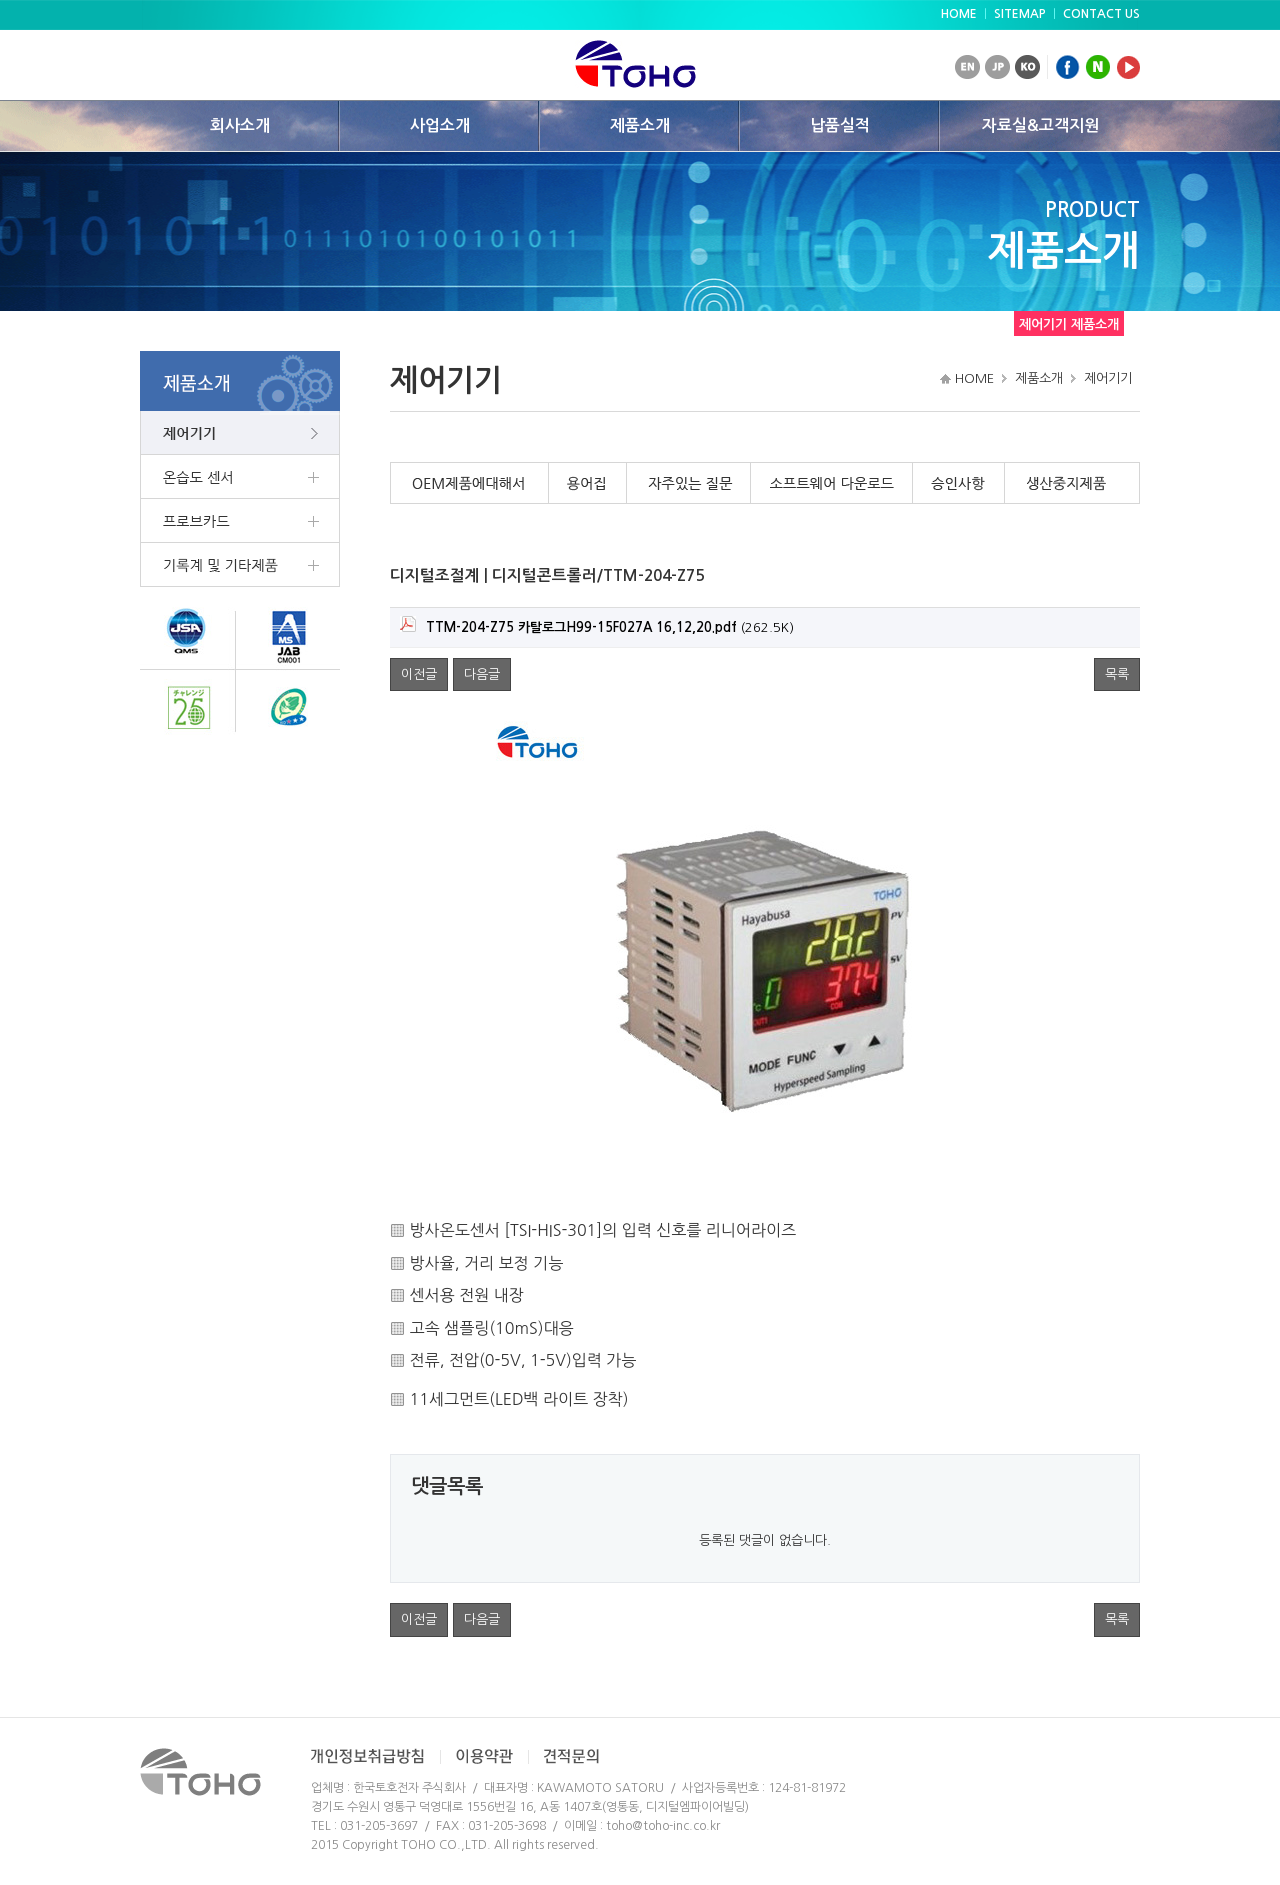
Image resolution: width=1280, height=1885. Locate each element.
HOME (959, 14)
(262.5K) (597, 625)
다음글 (482, 674)
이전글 (419, 674)
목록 (1117, 674)
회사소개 (240, 125)
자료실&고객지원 (1040, 125)
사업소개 (440, 125)
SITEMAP (1020, 14)
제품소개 (640, 125)
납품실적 (840, 125)
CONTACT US (1101, 14)
